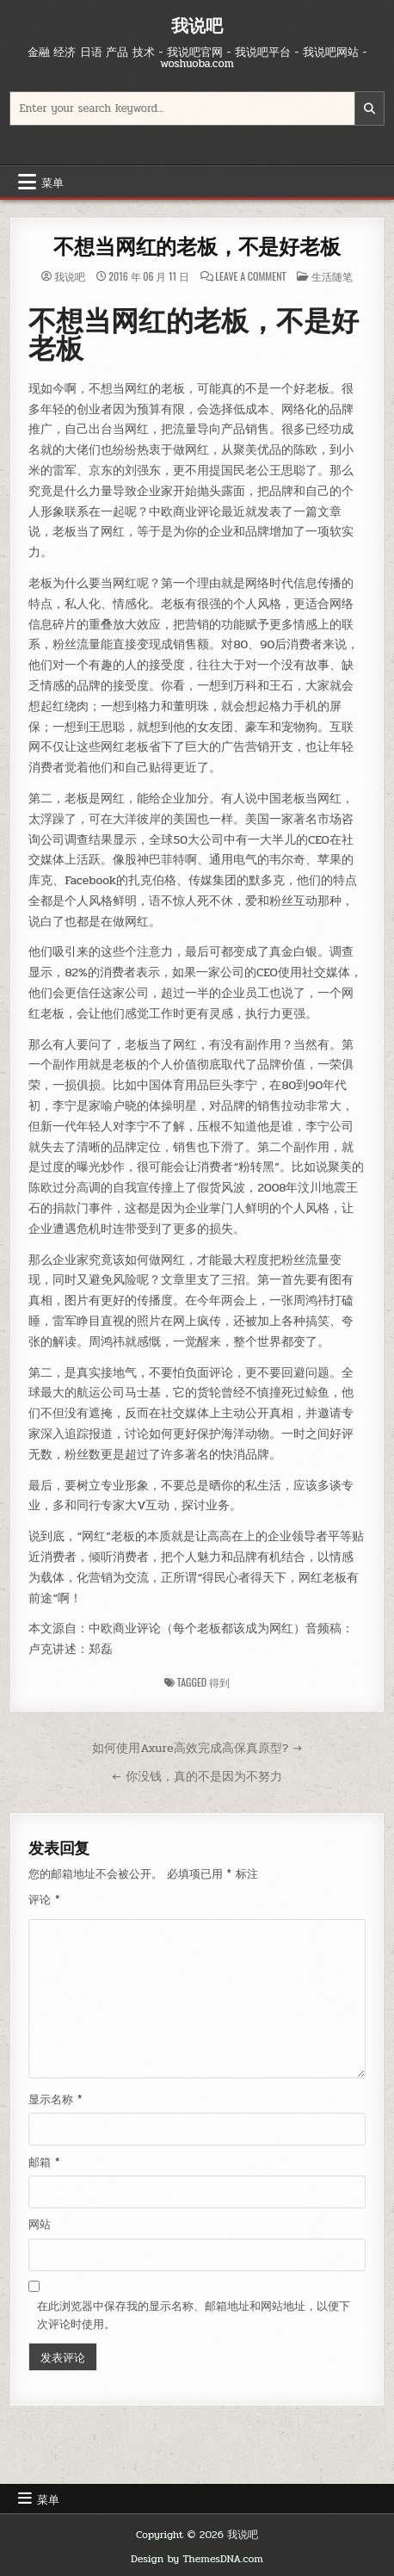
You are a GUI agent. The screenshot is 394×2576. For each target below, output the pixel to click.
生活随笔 (332, 276)
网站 (39, 2224)
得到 (219, 1682)
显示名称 (55, 2099)
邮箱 (43, 2162)
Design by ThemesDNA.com (197, 2558)
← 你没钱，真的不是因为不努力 (196, 1776)
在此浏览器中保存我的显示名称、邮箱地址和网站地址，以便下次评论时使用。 (193, 2315)
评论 (43, 1900)
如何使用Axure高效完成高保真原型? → (197, 1747)
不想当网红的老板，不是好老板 (196, 246)
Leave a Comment (250, 276)
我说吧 (197, 25)
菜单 (52, 181)
